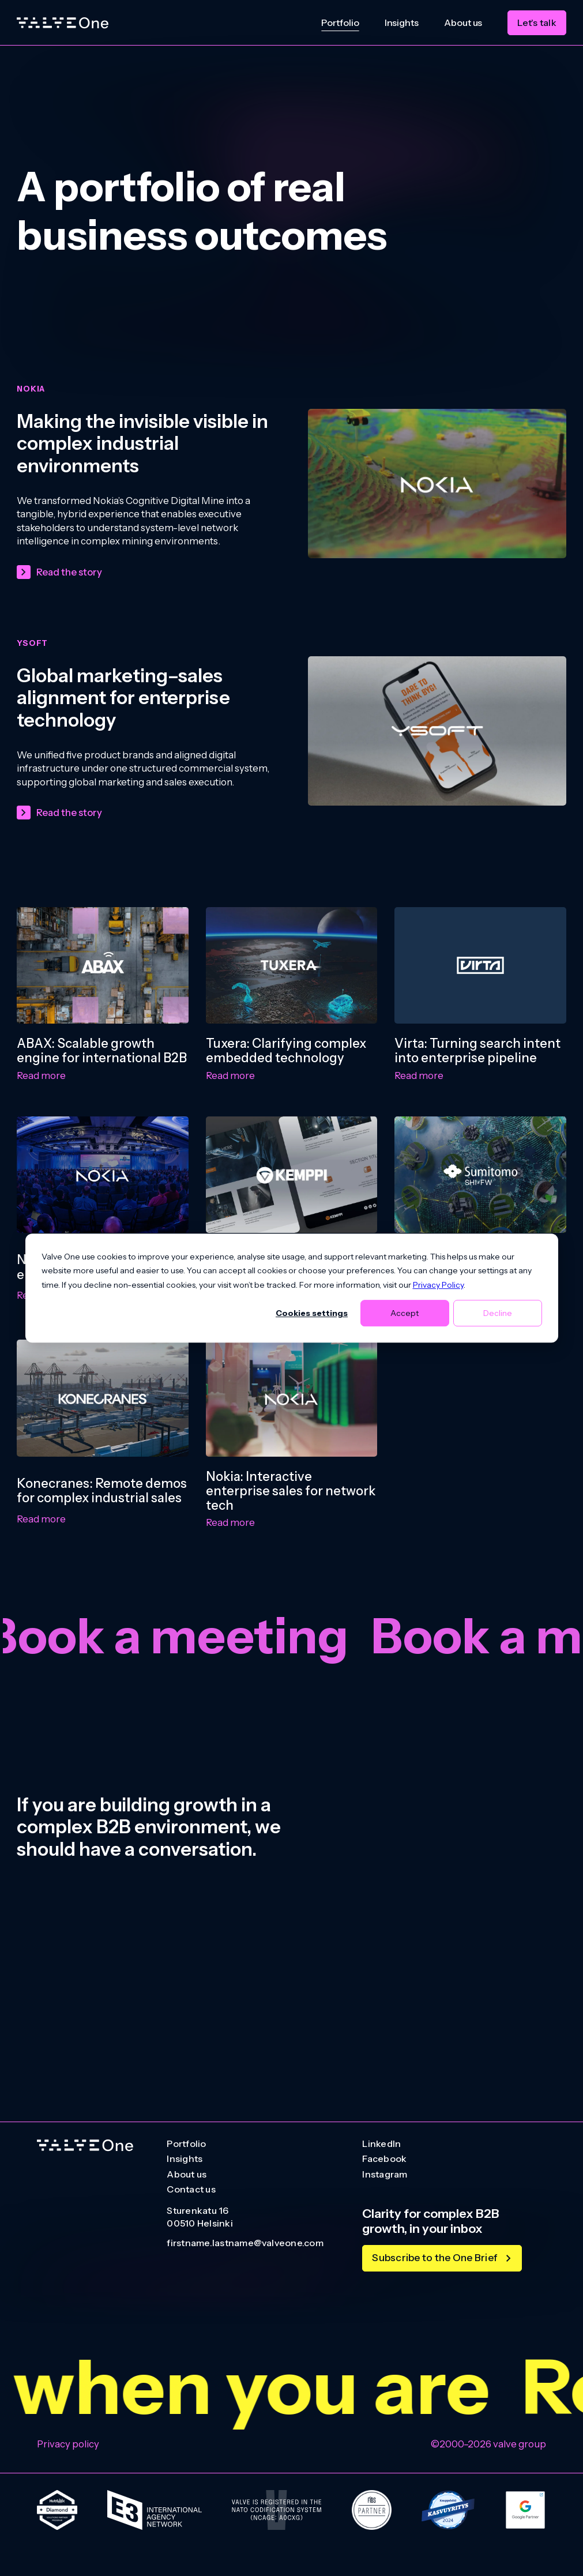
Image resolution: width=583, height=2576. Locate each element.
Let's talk (536, 22)
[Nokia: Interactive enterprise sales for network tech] (292, 1398)
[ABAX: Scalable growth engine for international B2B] (103, 965)
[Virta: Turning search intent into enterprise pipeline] (480, 965)
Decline (497, 1313)
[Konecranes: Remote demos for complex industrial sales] (103, 1398)
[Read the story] (59, 572)
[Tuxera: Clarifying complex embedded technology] (292, 965)
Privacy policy (68, 2444)
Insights (402, 22)
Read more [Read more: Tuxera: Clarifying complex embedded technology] (230, 1075)
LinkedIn (381, 2144)
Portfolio (340, 22)
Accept (404, 1313)
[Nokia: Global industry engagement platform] (103, 1174)
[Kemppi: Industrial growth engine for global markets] (292, 1174)
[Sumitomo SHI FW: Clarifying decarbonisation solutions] (480, 1174)
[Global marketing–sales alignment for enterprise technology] (437, 731)
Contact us (191, 2189)
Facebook (384, 2159)
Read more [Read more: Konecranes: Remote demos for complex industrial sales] (41, 1519)
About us (463, 22)
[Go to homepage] (85, 2145)
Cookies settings (312, 1313)
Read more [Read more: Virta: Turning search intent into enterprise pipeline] (418, 1075)
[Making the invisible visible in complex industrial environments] (437, 483)
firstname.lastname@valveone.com (245, 2243)
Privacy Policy (438, 1285)
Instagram (384, 2174)
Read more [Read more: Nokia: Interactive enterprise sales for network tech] (230, 1522)
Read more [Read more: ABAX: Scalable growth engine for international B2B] (41, 1075)
